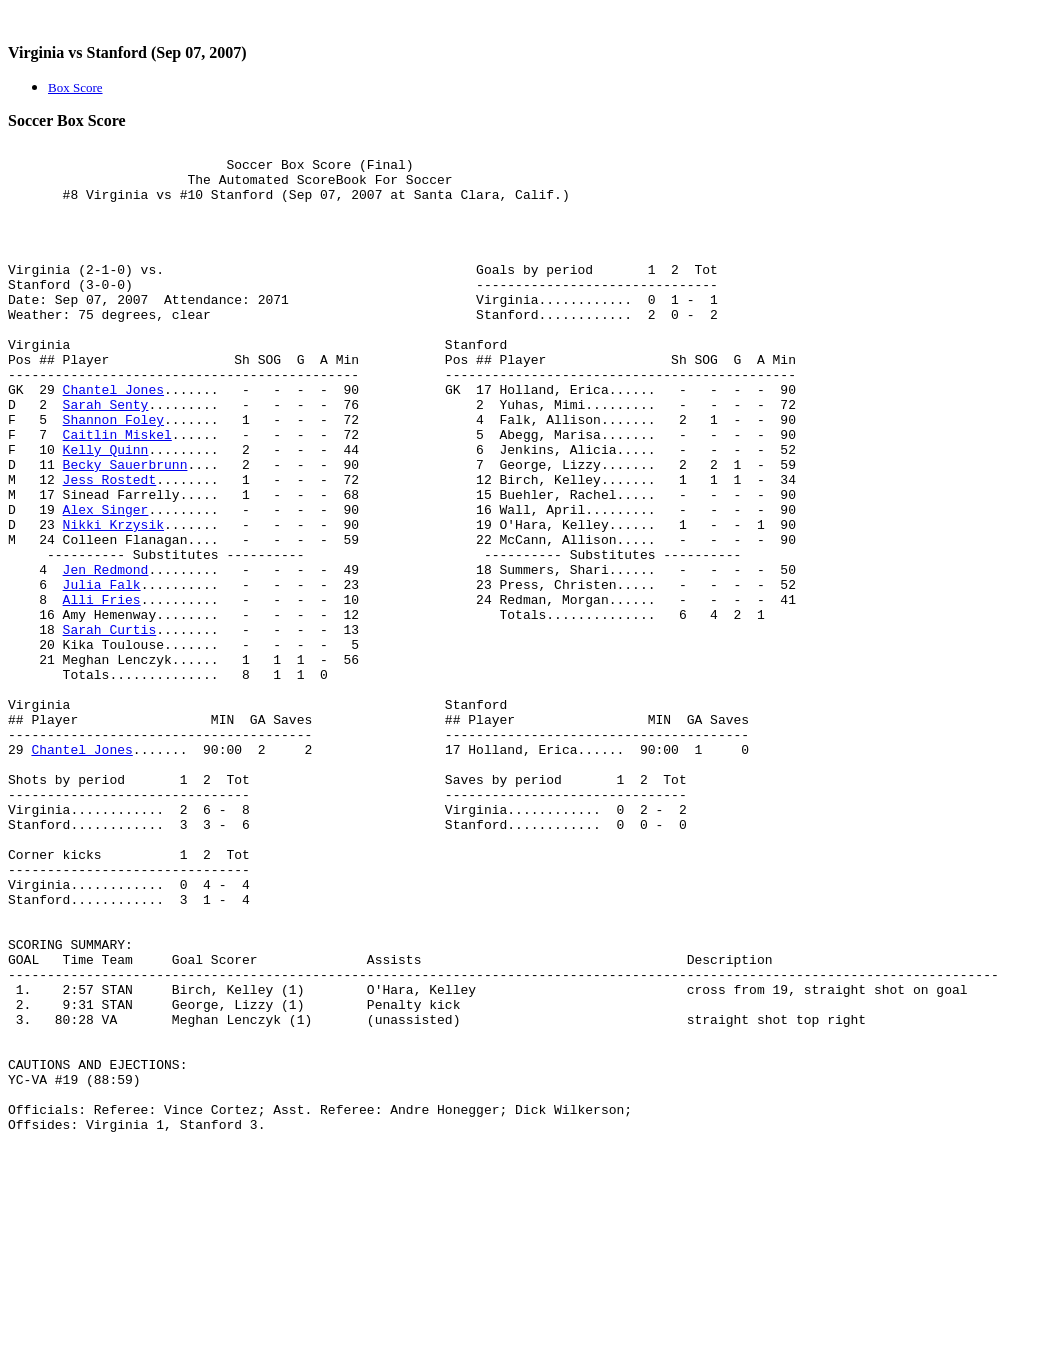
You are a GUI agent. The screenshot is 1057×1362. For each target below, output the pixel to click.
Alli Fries (102, 692)
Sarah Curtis (110, 728)
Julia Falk (102, 674)
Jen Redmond (106, 656)
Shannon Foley (113, 476)
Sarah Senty (106, 458)
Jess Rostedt (110, 548)
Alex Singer (106, 584)
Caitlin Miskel (117, 494)
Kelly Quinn (106, 512)
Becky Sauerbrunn (125, 530)
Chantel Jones (113, 440)
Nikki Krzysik (113, 602)
